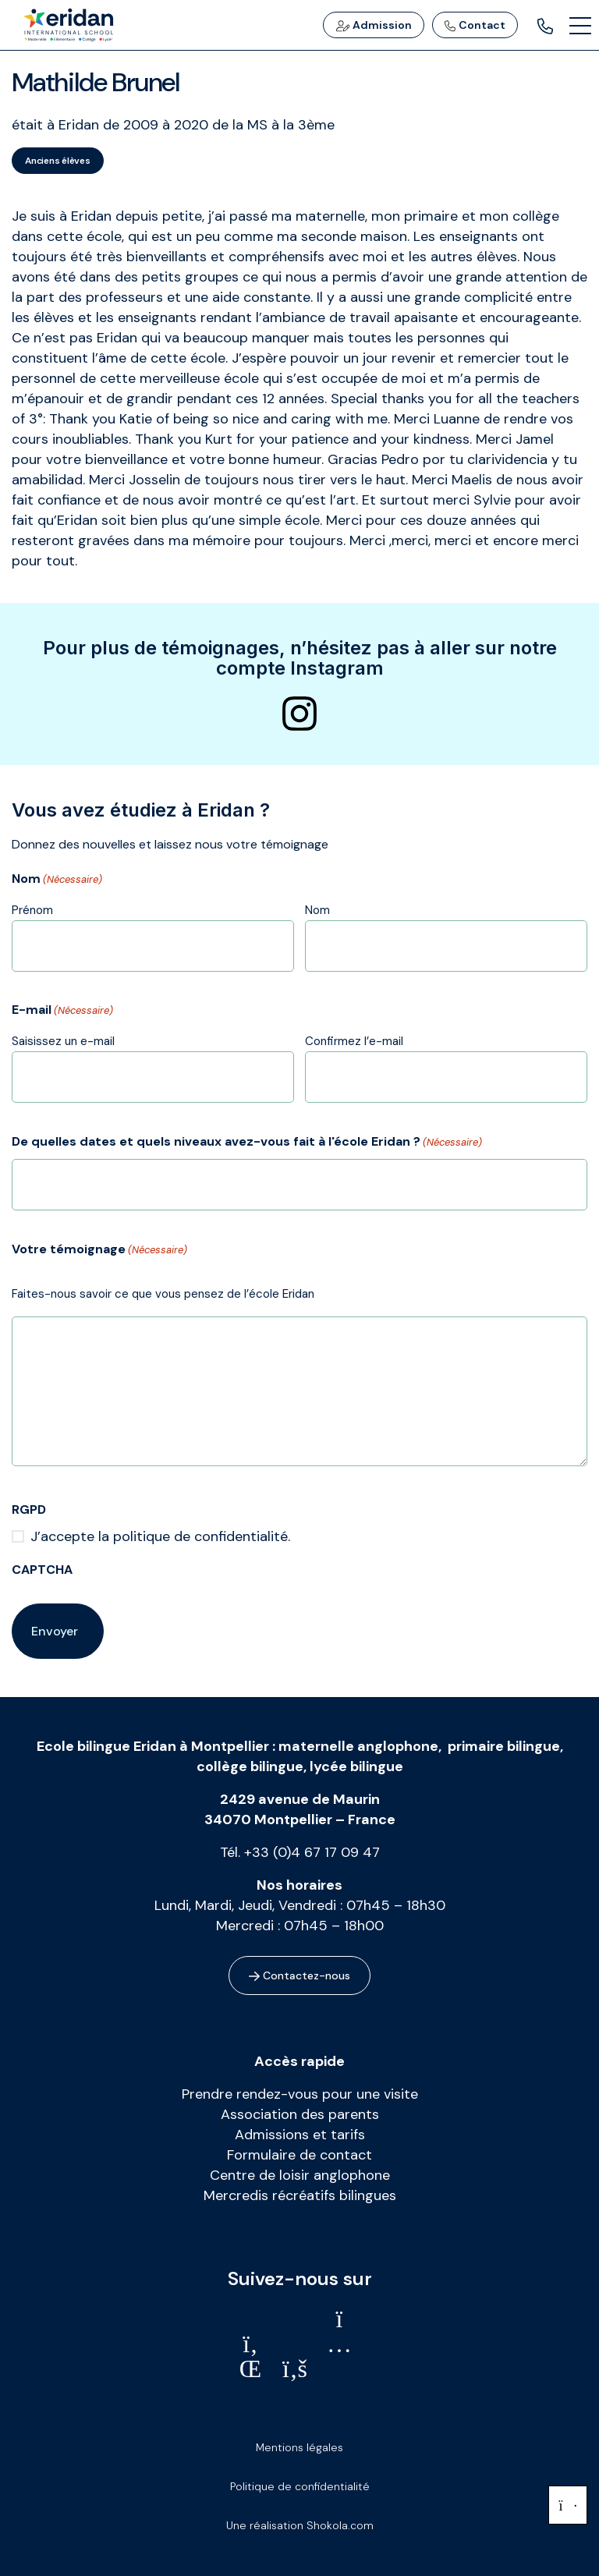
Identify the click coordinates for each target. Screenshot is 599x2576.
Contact (475, 25)
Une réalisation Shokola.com (300, 2525)
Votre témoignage (99, 1250)
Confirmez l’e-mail (354, 1041)
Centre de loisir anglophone (300, 2175)
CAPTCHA (42, 1569)
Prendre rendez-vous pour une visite (300, 2094)
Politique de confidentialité (300, 2486)
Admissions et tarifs (300, 2134)
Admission (373, 25)
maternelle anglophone (358, 1746)
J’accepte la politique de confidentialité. (160, 1536)
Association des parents (300, 2114)
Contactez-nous (299, 1975)
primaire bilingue (504, 1746)
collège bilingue (250, 1766)
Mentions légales (299, 2447)
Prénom (32, 910)
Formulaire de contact (299, 2154)
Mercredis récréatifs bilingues (300, 2195)
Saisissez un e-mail (63, 1041)
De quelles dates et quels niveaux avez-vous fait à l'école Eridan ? (247, 1142)
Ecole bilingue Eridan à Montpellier (153, 1746)
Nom (317, 910)
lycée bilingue (356, 1766)
